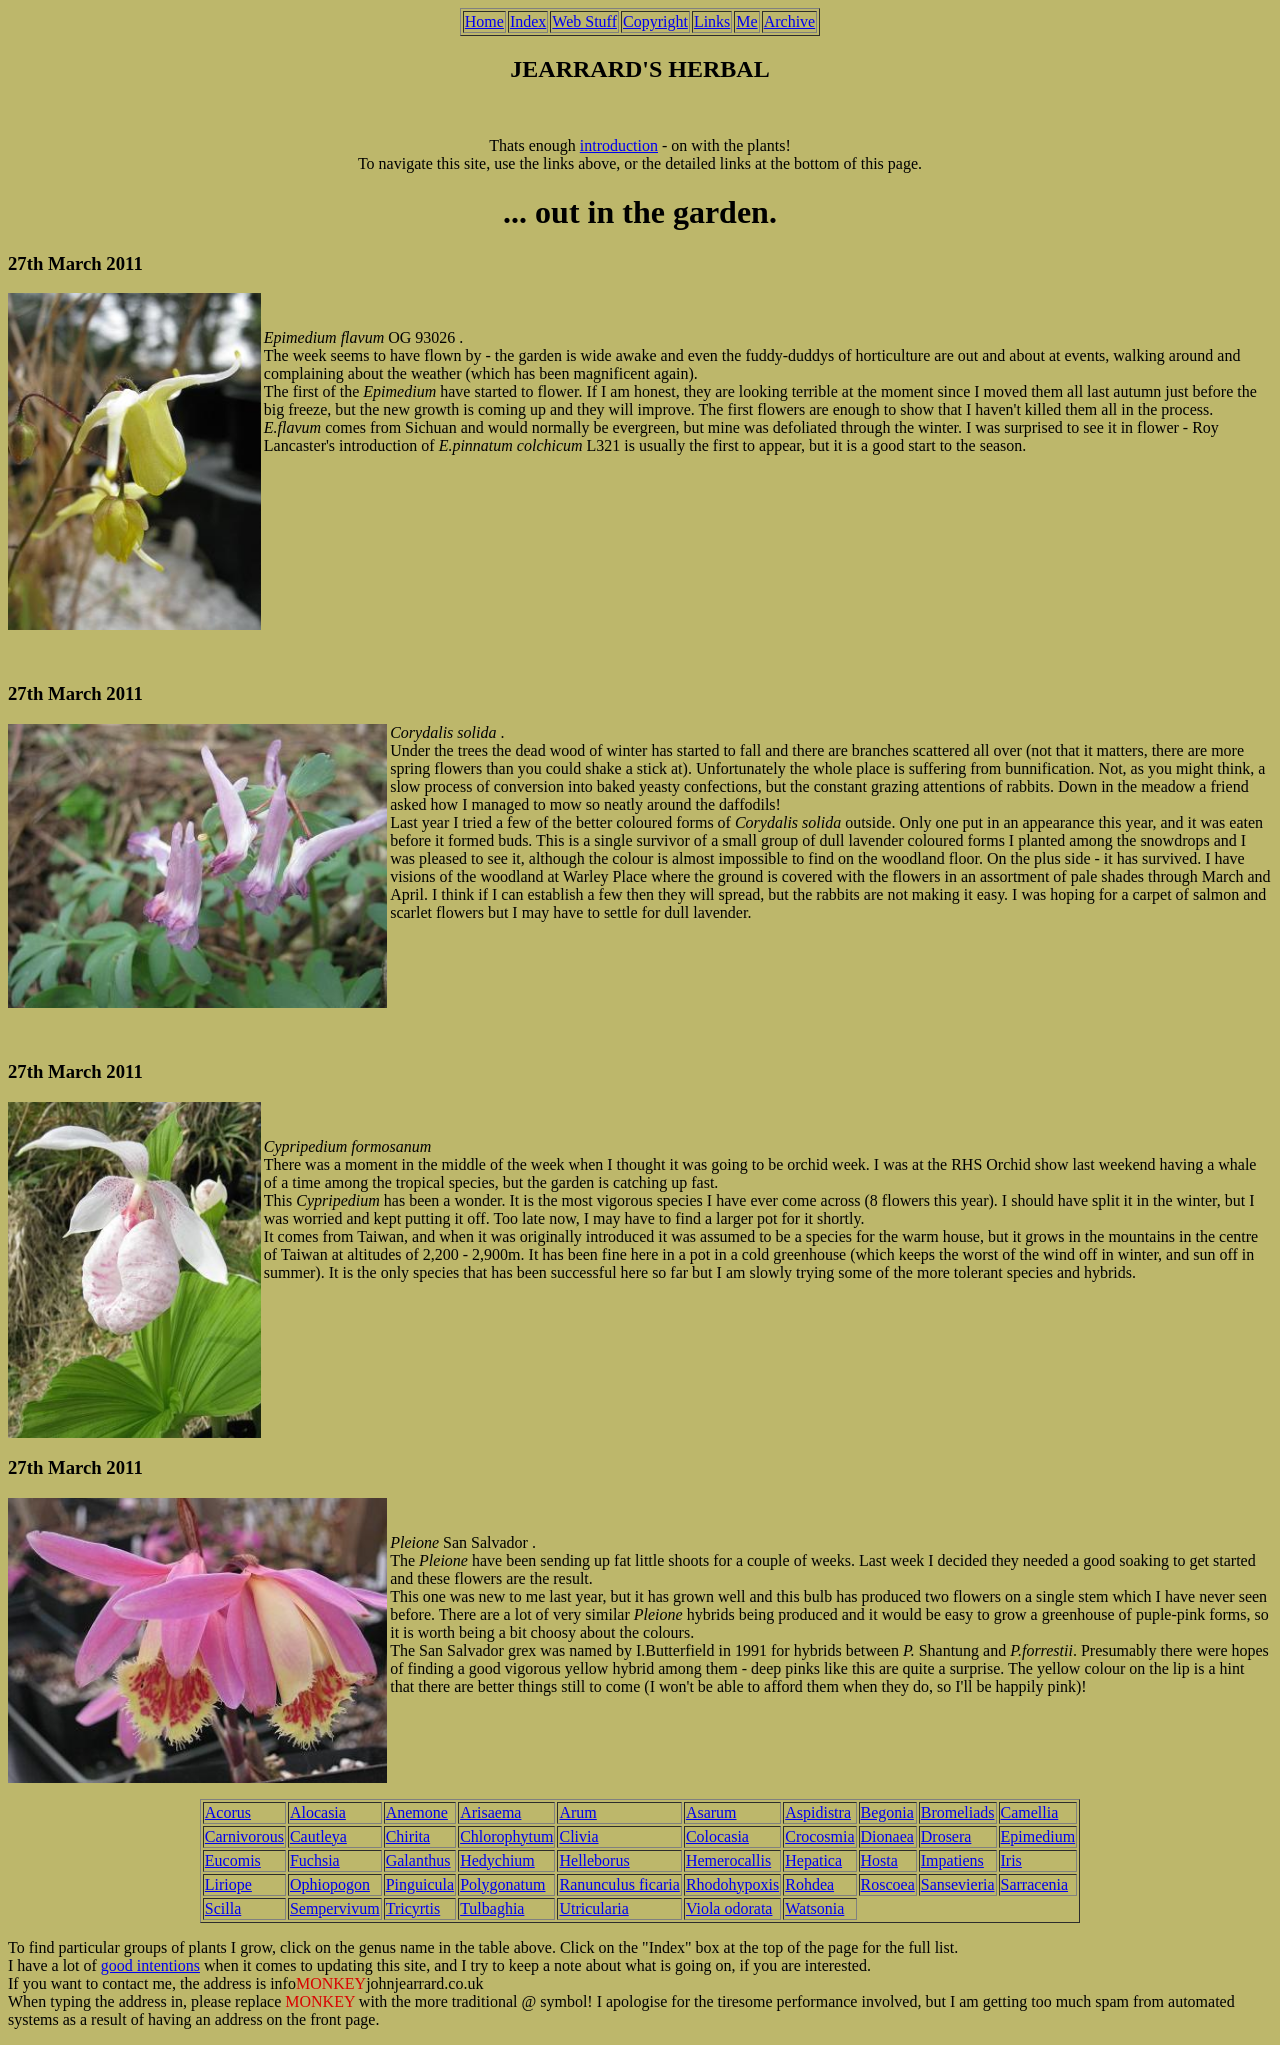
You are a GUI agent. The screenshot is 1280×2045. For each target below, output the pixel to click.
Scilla (223, 1908)
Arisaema (490, 1812)
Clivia (578, 1836)
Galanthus (418, 1860)
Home (484, 21)
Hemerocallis (728, 1860)
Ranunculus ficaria (619, 1884)
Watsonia (814, 1908)
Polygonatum (502, 1884)
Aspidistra (818, 1812)
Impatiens (952, 1860)
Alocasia (318, 1812)
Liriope (228, 1884)
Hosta (879, 1860)
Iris (1011, 1860)
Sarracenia (1035, 1884)
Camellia (1030, 1812)
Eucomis (233, 1860)
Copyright (655, 21)
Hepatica (813, 1860)
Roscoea (888, 1884)
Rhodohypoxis (732, 1884)
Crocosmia (819, 1836)
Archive (790, 21)
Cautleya (318, 1836)
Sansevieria (958, 1884)
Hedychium (497, 1860)
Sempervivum (335, 1908)
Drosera (946, 1836)
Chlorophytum (506, 1836)
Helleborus (594, 1860)
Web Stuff (584, 21)
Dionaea (887, 1836)
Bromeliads (958, 1812)
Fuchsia (315, 1860)
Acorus (228, 1812)
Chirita (408, 1836)
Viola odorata (729, 1908)
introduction (619, 145)
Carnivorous (244, 1836)
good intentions (150, 1965)
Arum (577, 1812)
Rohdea (809, 1884)
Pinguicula (420, 1884)
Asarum (711, 1812)
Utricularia (593, 1908)
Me (746, 21)
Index (528, 21)
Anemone (417, 1812)
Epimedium (1038, 1836)
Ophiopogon (330, 1884)
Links (712, 21)
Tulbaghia (492, 1908)
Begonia (887, 1812)
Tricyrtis (413, 1908)
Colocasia (717, 1836)
